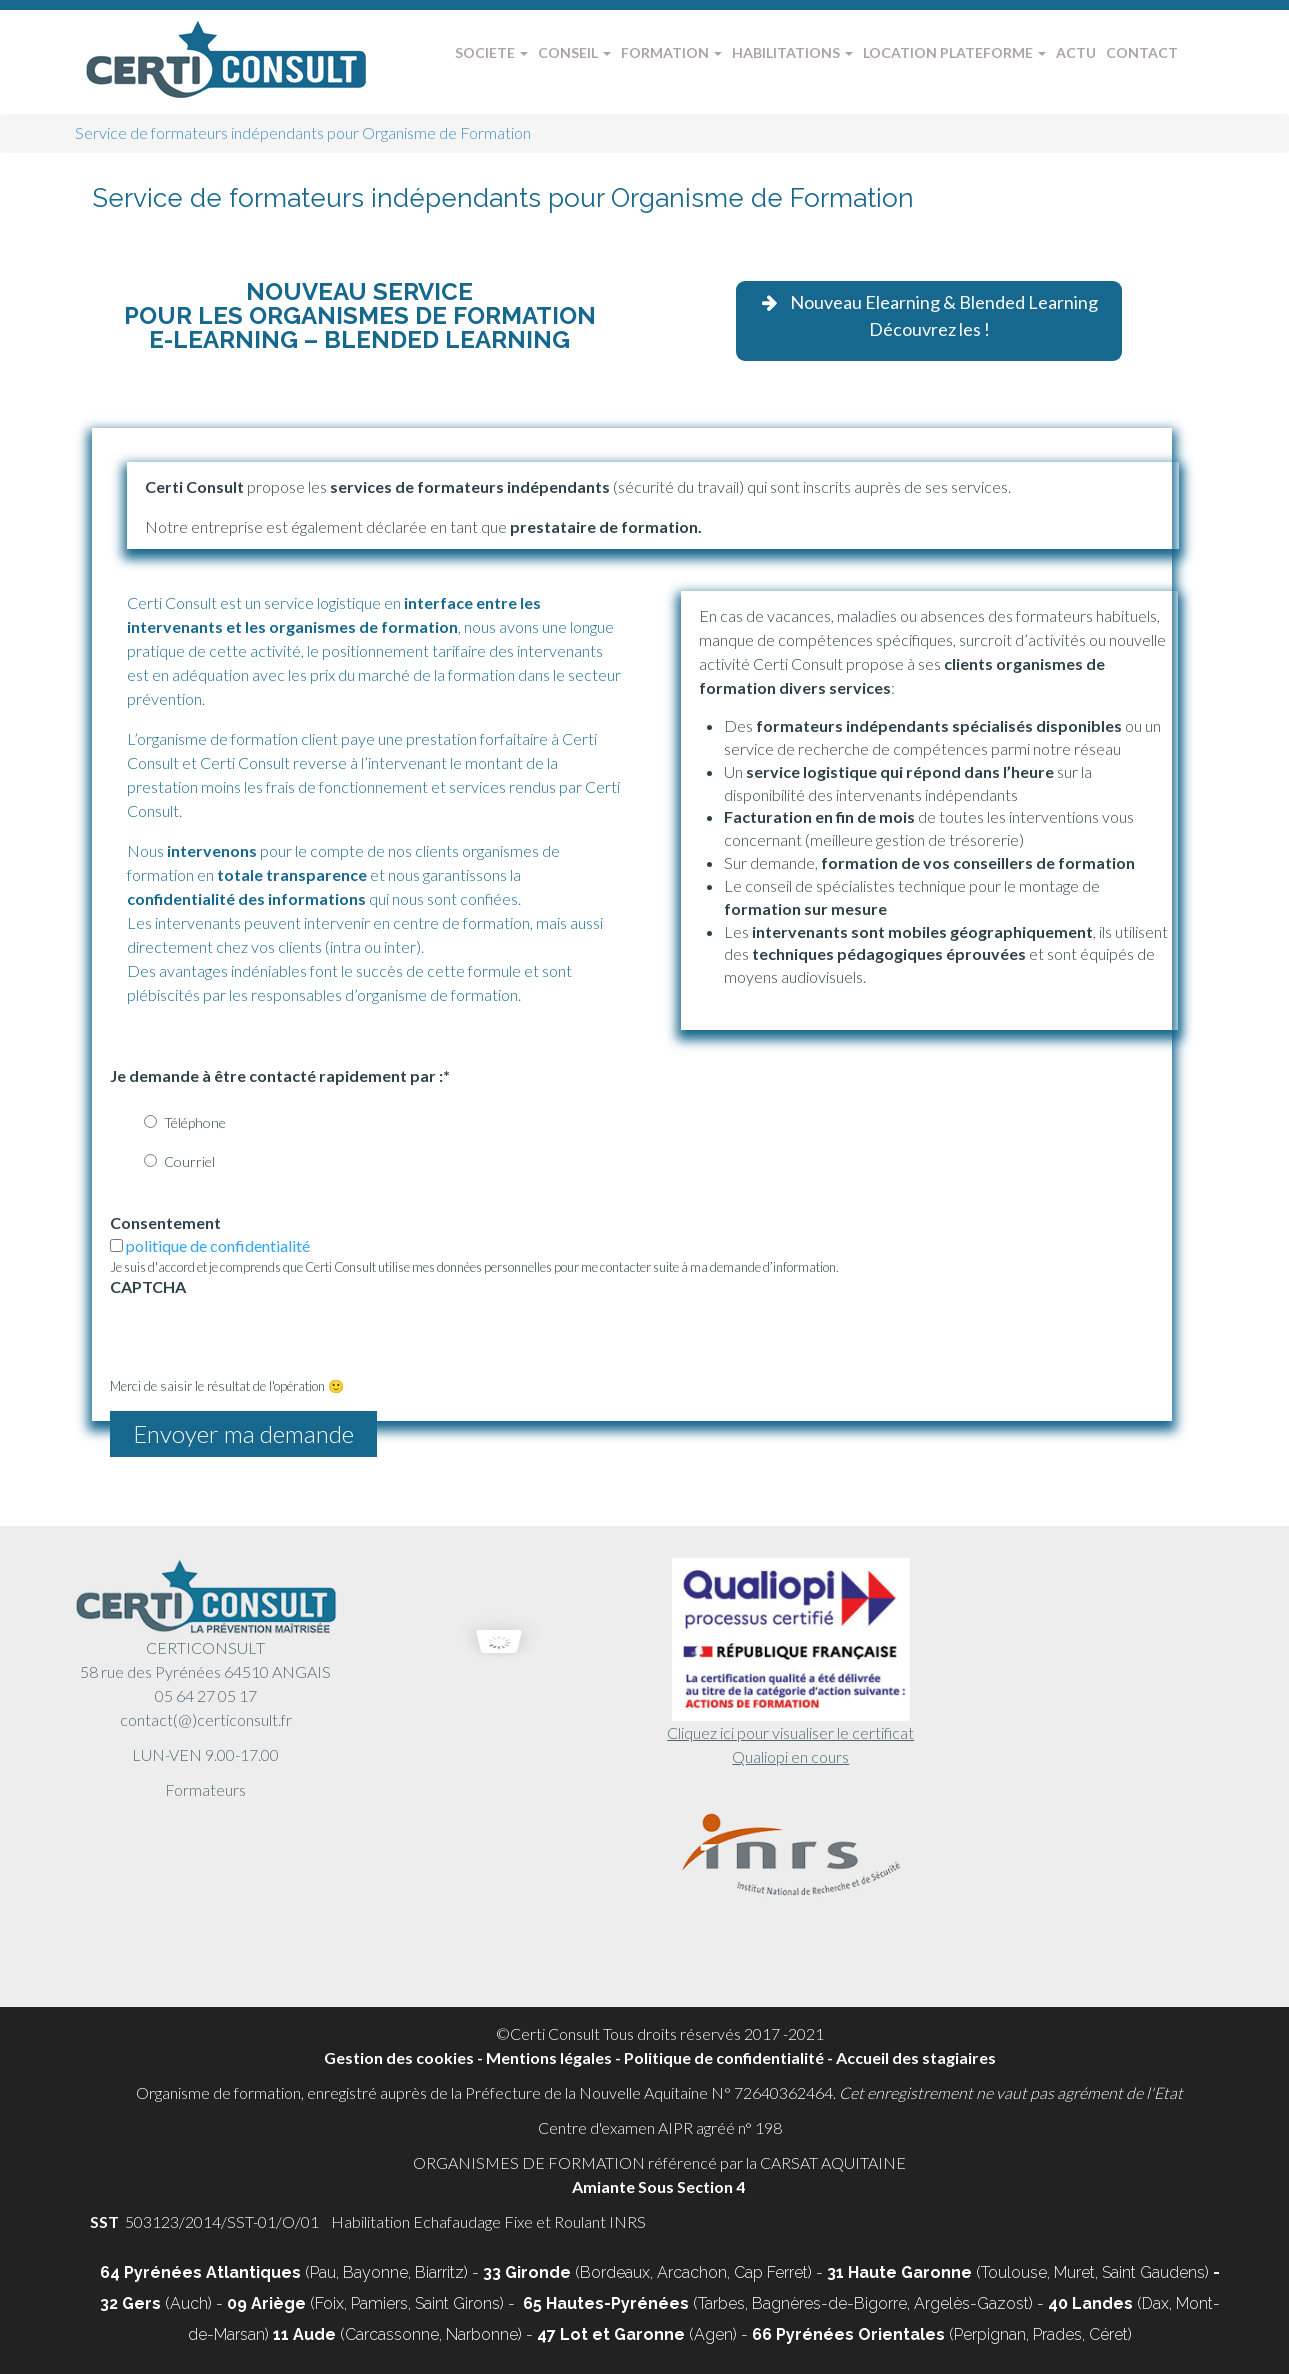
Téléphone (195, 1122)
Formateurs (205, 1789)
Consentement (165, 1222)
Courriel (189, 1161)
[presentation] (262, 1338)
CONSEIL (574, 52)
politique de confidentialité (218, 1245)
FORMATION (671, 52)
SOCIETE (491, 52)
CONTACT (1142, 52)
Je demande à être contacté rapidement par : (280, 1075)
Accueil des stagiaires (916, 2057)
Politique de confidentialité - (730, 2057)
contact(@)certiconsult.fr (206, 1719)
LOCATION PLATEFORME (954, 52)
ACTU (1076, 52)
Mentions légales (549, 2057)
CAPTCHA (148, 1286)
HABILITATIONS (792, 52)
